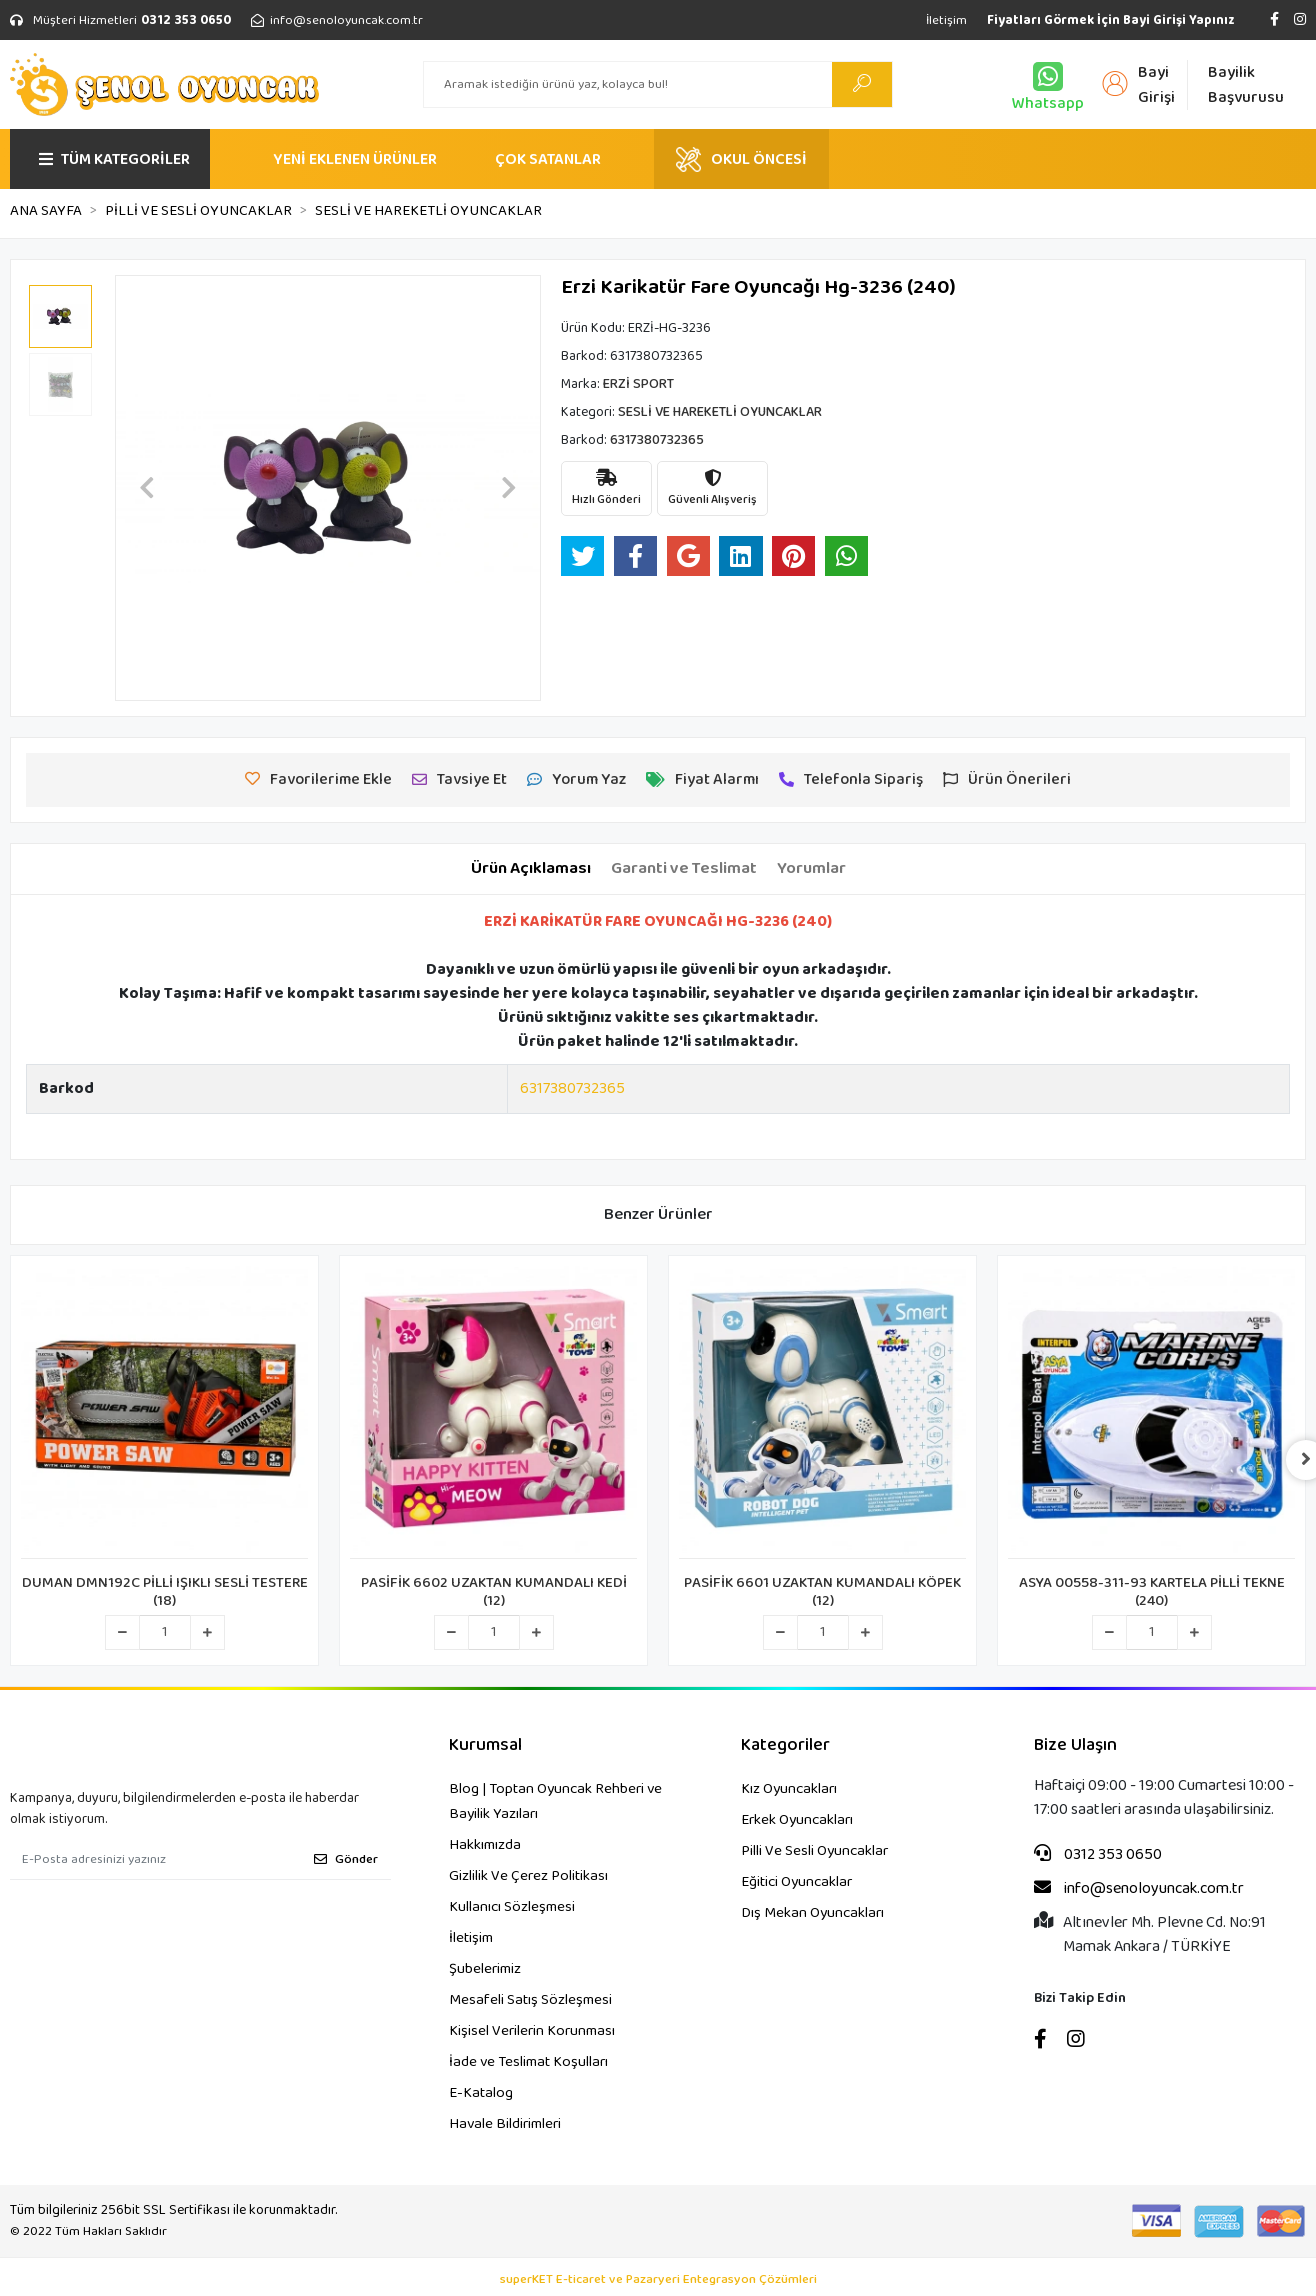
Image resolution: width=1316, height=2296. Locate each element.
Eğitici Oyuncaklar (796, 1882)
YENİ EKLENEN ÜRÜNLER (355, 159)
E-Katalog (481, 2093)
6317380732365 (572, 1088)
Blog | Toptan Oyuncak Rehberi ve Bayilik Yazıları (555, 1801)
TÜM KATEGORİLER (114, 159)
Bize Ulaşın (1075, 1745)
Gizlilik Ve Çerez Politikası (528, 1876)
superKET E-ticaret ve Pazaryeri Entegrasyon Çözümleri (658, 2280)
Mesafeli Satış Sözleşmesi (530, 2000)
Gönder (346, 1859)
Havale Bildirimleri (505, 2124)
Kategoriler (785, 1745)
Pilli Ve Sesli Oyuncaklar (814, 1851)
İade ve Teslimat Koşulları (528, 2062)
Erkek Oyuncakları (797, 1820)
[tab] (531, 869)
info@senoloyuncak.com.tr (1139, 1889)
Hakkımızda (485, 1845)
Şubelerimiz (485, 1969)
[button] (147, 488)
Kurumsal (485, 1745)
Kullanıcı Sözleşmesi (512, 1907)
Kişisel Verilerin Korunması (532, 2031)
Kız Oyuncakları (789, 1789)
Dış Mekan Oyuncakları (812, 1913)
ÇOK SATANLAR (548, 159)
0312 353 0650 (1098, 1855)
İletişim (946, 20)
